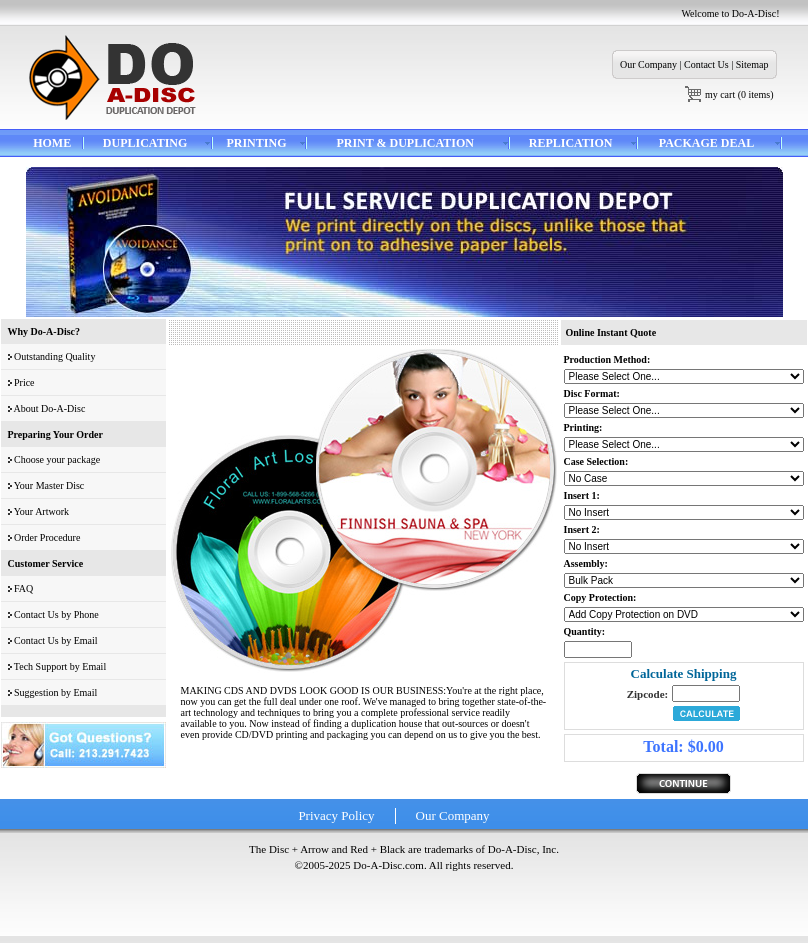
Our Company (648, 64)
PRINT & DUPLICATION (405, 143)
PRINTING (256, 143)
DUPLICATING (145, 143)
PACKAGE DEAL (706, 143)
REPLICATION (571, 143)
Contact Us (706, 64)
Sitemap (752, 64)
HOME (52, 143)
